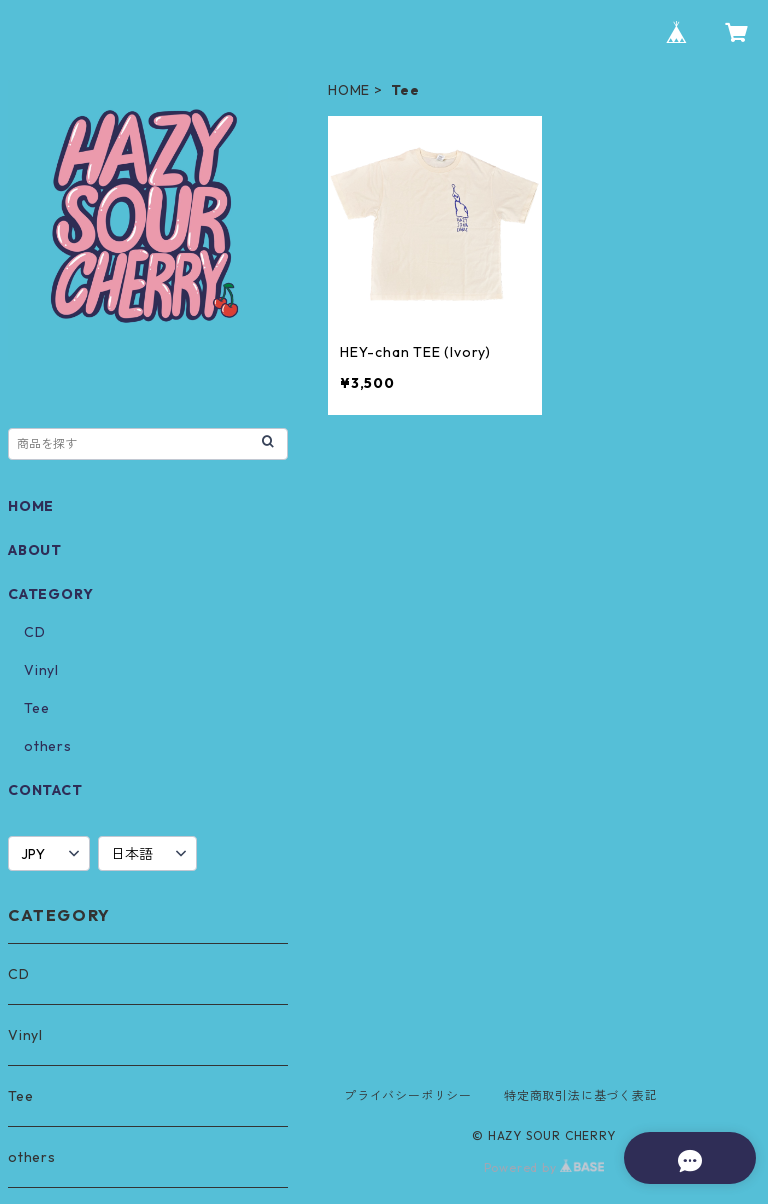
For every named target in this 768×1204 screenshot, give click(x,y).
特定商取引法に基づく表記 (581, 1095)
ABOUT (35, 550)
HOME (349, 90)
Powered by (544, 1167)
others (48, 746)
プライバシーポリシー (408, 1095)
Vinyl (41, 670)
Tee (36, 708)
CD (35, 632)
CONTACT (45, 790)
